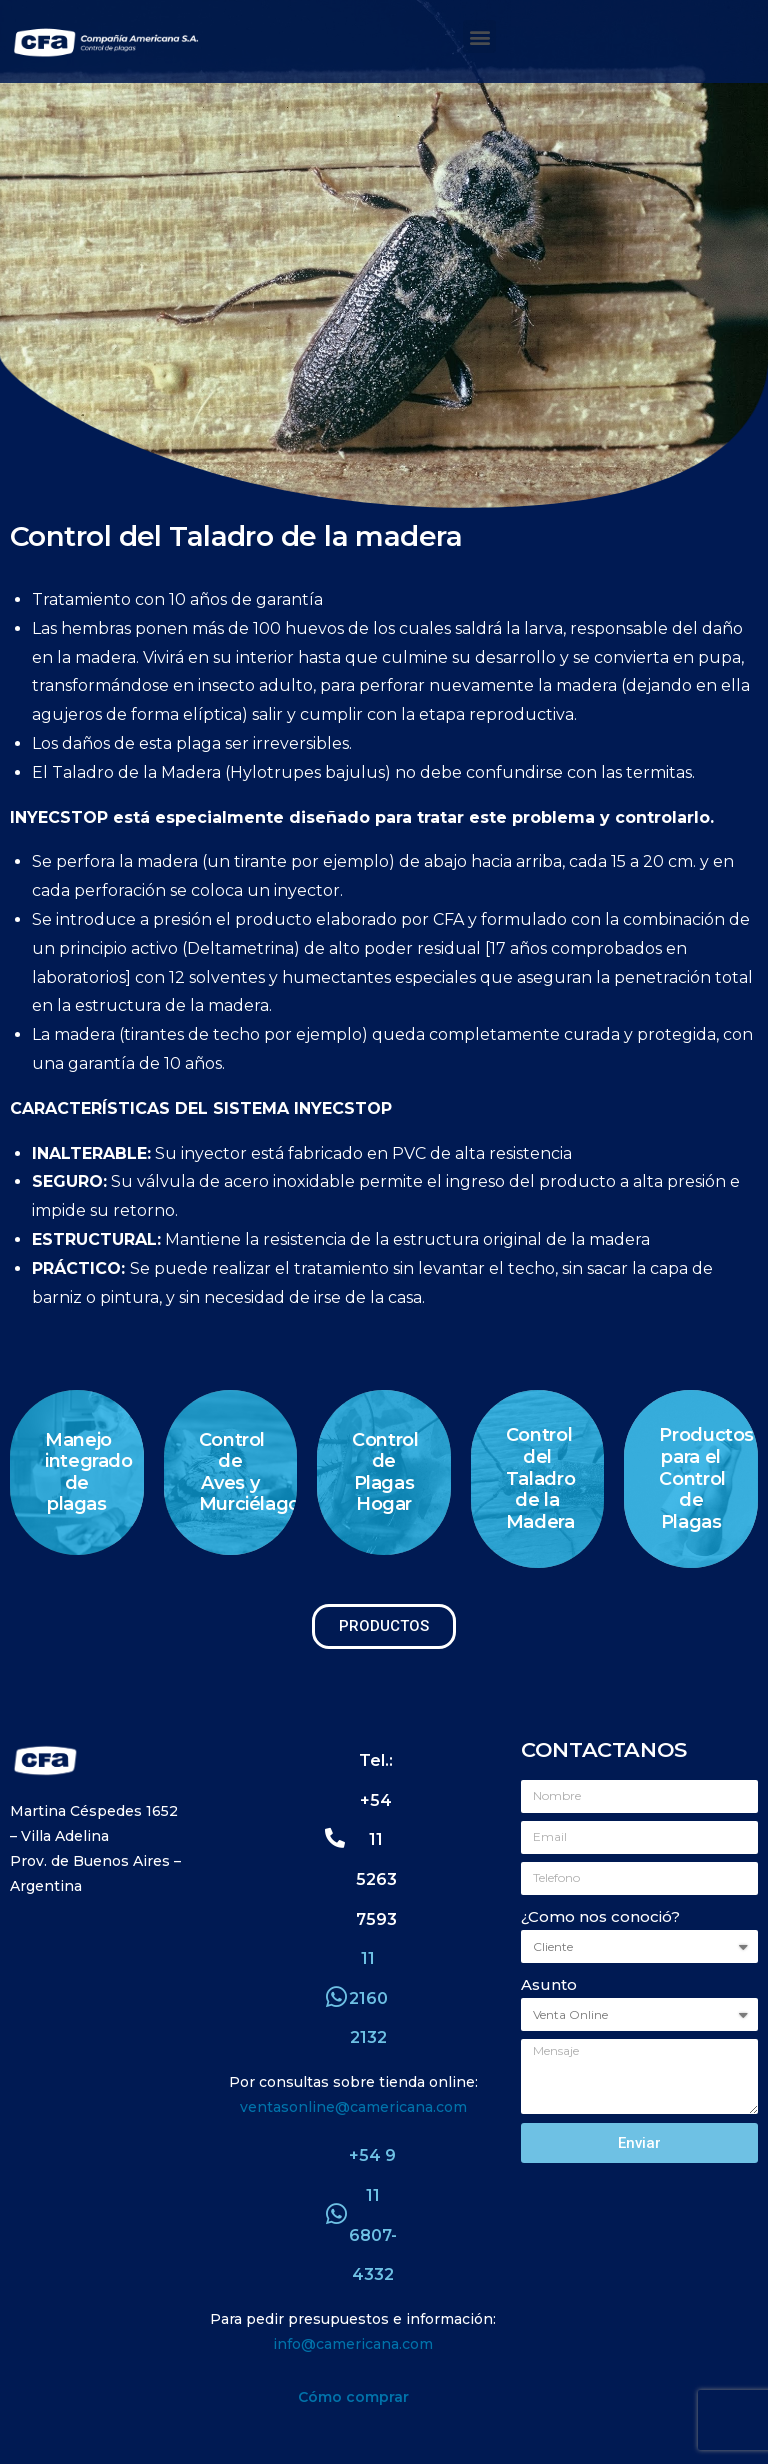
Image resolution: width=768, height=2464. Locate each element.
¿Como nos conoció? (600, 1916)
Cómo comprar (353, 2397)
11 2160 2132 (368, 1998)
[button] (479, 36)
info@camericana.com (353, 2344)
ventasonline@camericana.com (353, 2107)
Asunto (549, 1984)
